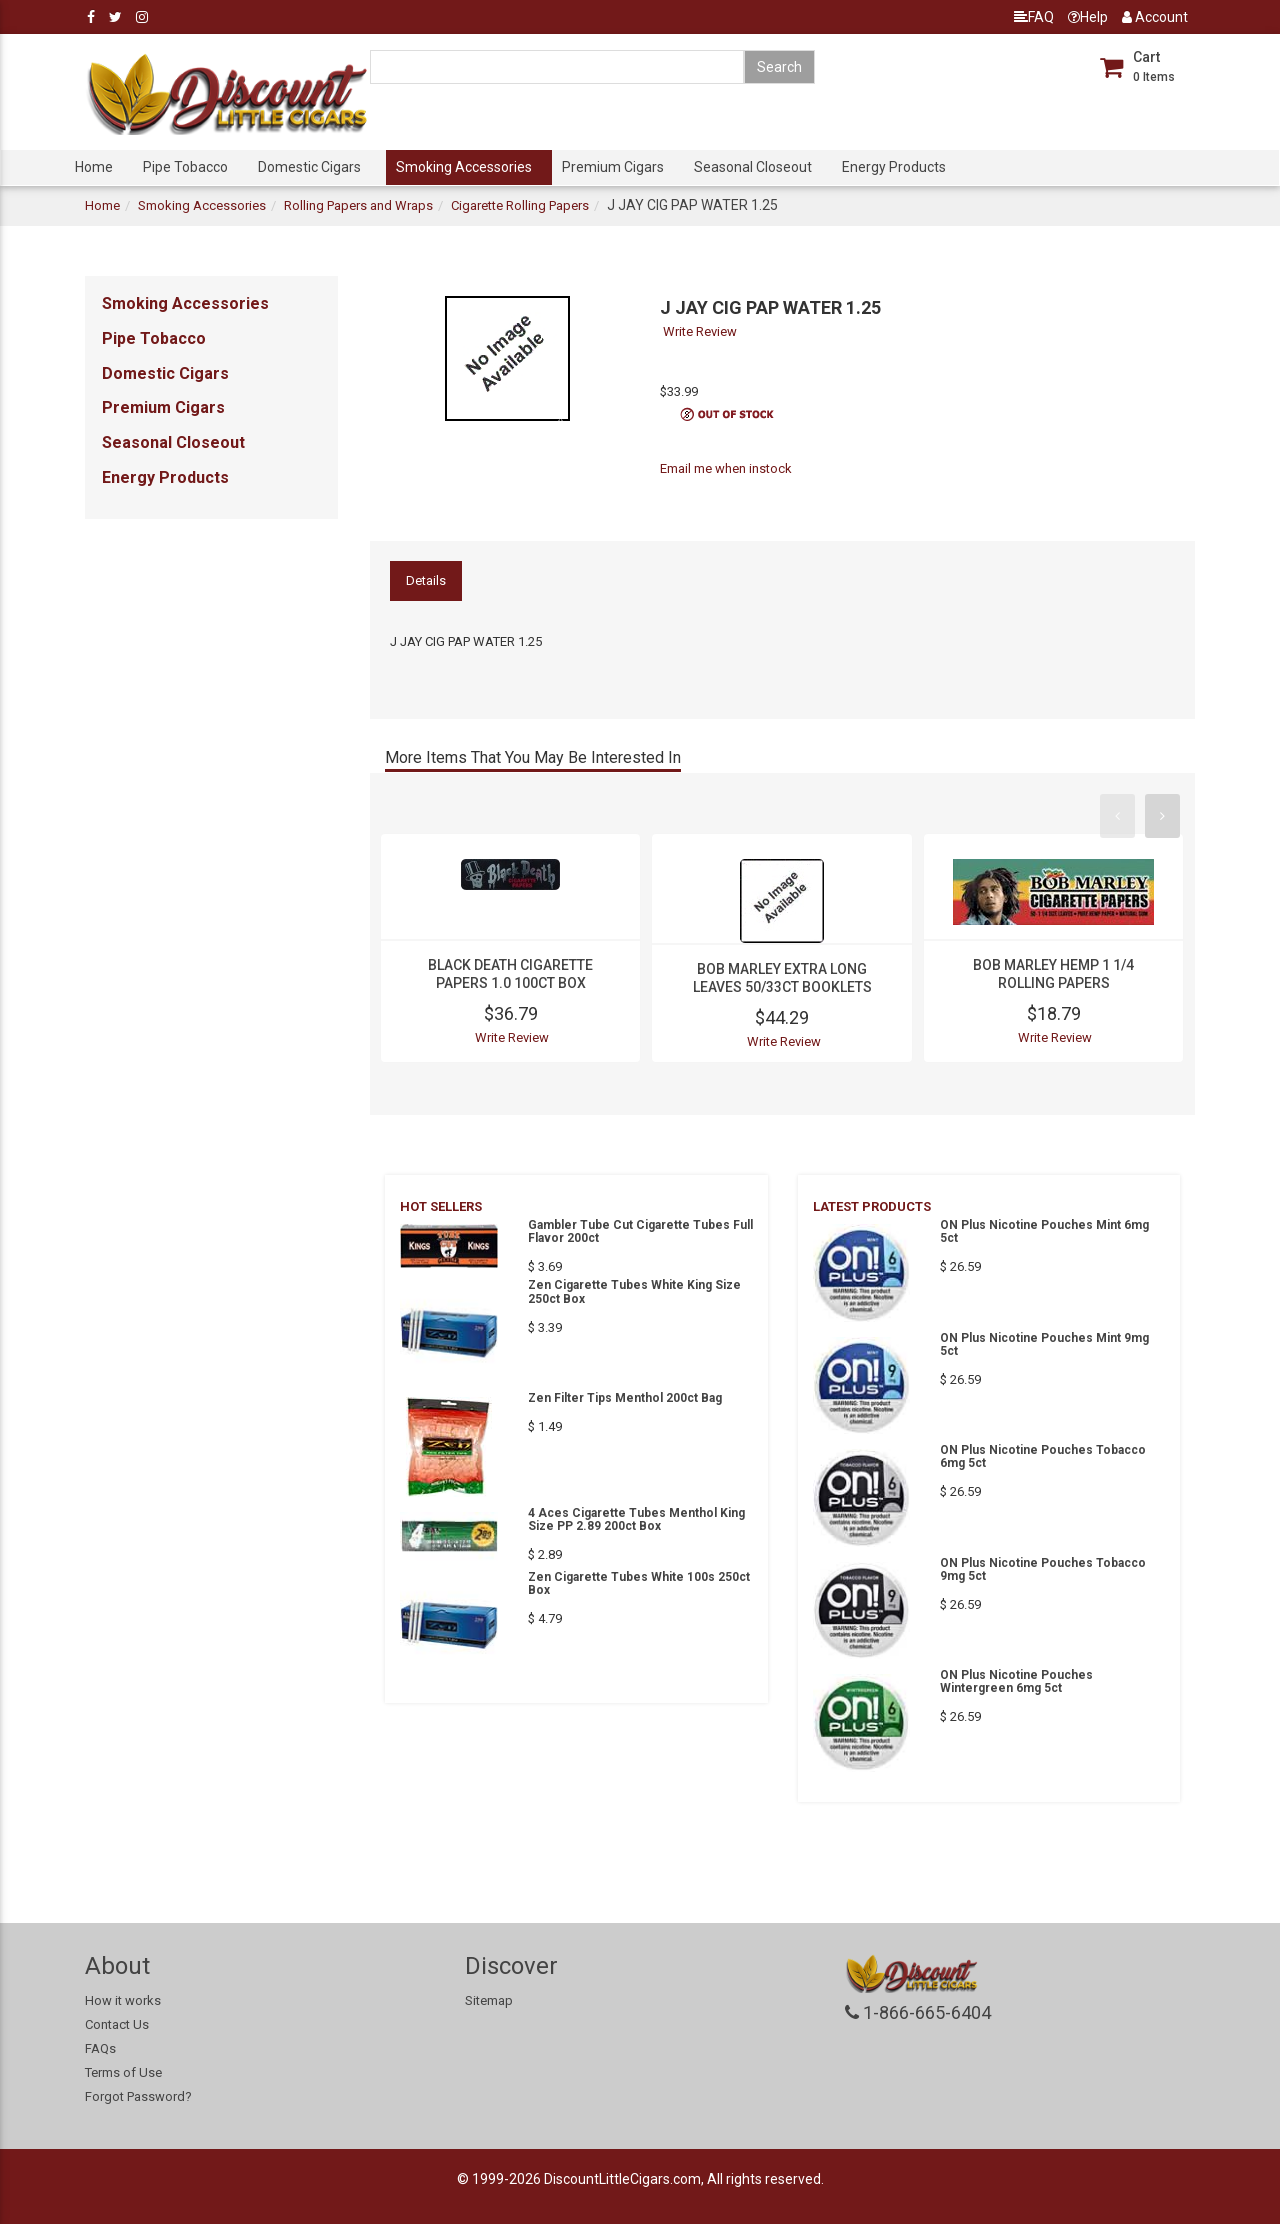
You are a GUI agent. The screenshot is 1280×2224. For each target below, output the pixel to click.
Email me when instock (726, 468)
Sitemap (489, 2000)
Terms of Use (123, 2072)
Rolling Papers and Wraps (358, 205)
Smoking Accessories (464, 167)
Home (94, 167)
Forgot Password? (138, 2096)
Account (1155, 17)
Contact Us (117, 2024)
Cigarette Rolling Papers (520, 205)
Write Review (700, 331)
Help (1088, 17)
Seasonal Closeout (753, 167)
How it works (123, 2000)
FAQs (100, 2048)
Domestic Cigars (309, 167)
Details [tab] (426, 580)
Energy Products (894, 167)
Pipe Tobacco (185, 167)
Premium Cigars (613, 167)
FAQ (1034, 17)
